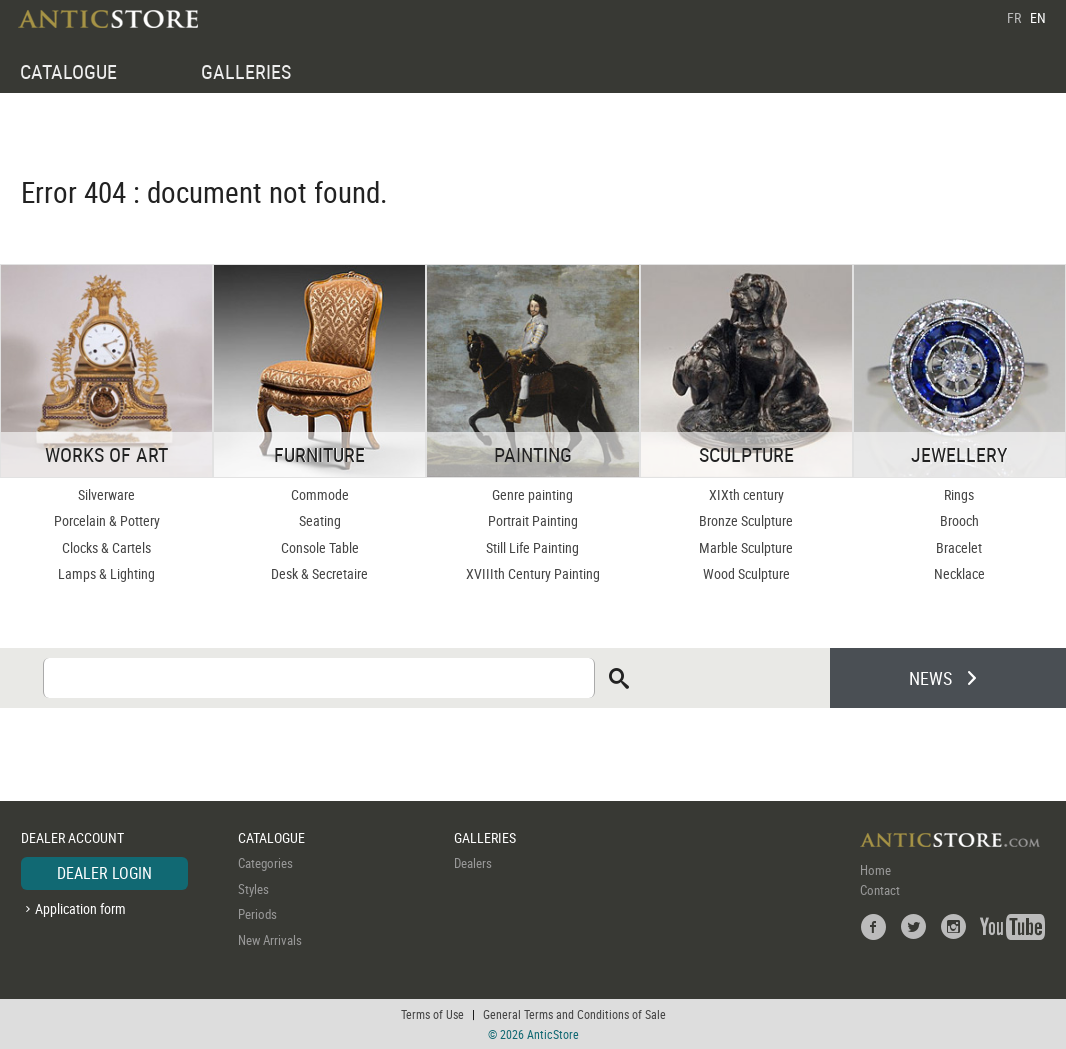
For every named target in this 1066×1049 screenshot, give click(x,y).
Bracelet (959, 547)
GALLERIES (246, 71)
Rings (959, 494)
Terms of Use (432, 1014)
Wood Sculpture (746, 573)
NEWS (930, 678)
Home (875, 870)
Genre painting (532, 494)
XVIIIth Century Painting (533, 573)
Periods (257, 914)
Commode (320, 494)
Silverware (106, 494)
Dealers (473, 863)
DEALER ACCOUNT (72, 837)
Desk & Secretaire (319, 573)
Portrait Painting (533, 520)
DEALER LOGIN (104, 873)
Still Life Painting (532, 547)
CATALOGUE (68, 71)
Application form (80, 908)
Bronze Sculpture (746, 520)
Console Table (320, 547)
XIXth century (746, 494)
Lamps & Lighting (106, 573)
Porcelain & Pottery (107, 520)
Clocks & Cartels (106, 547)
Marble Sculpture (746, 547)
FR (1014, 17)
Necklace (959, 573)
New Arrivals (270, 940)
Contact (880, 890)
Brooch (959, 520)
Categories (265, 863)
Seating (320, 520)
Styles (253, 889)
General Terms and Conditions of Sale (574, 1014)
